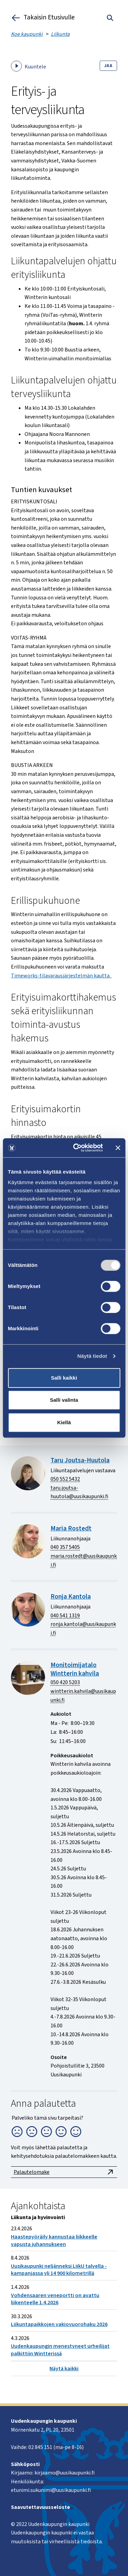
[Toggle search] (110, 18)
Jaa (108, 66)
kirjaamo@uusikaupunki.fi (64, 2473)
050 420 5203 (65, 1682)
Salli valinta (64, 1400)
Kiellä (64, 1422)
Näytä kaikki (64, 2368)
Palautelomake (64, 2172)
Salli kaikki (64, 1378)
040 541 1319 (65, 1615)
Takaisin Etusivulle (43, 18)
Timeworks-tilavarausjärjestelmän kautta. (61, 975)
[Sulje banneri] (117, 1147)
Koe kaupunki (27, 34)
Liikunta (60, 34)
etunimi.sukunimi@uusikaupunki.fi (51, 2490)
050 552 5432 (65, 1479)
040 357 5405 (65, 1547)
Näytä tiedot (92, 1356)
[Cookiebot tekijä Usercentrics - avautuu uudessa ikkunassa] (76, 1147)
